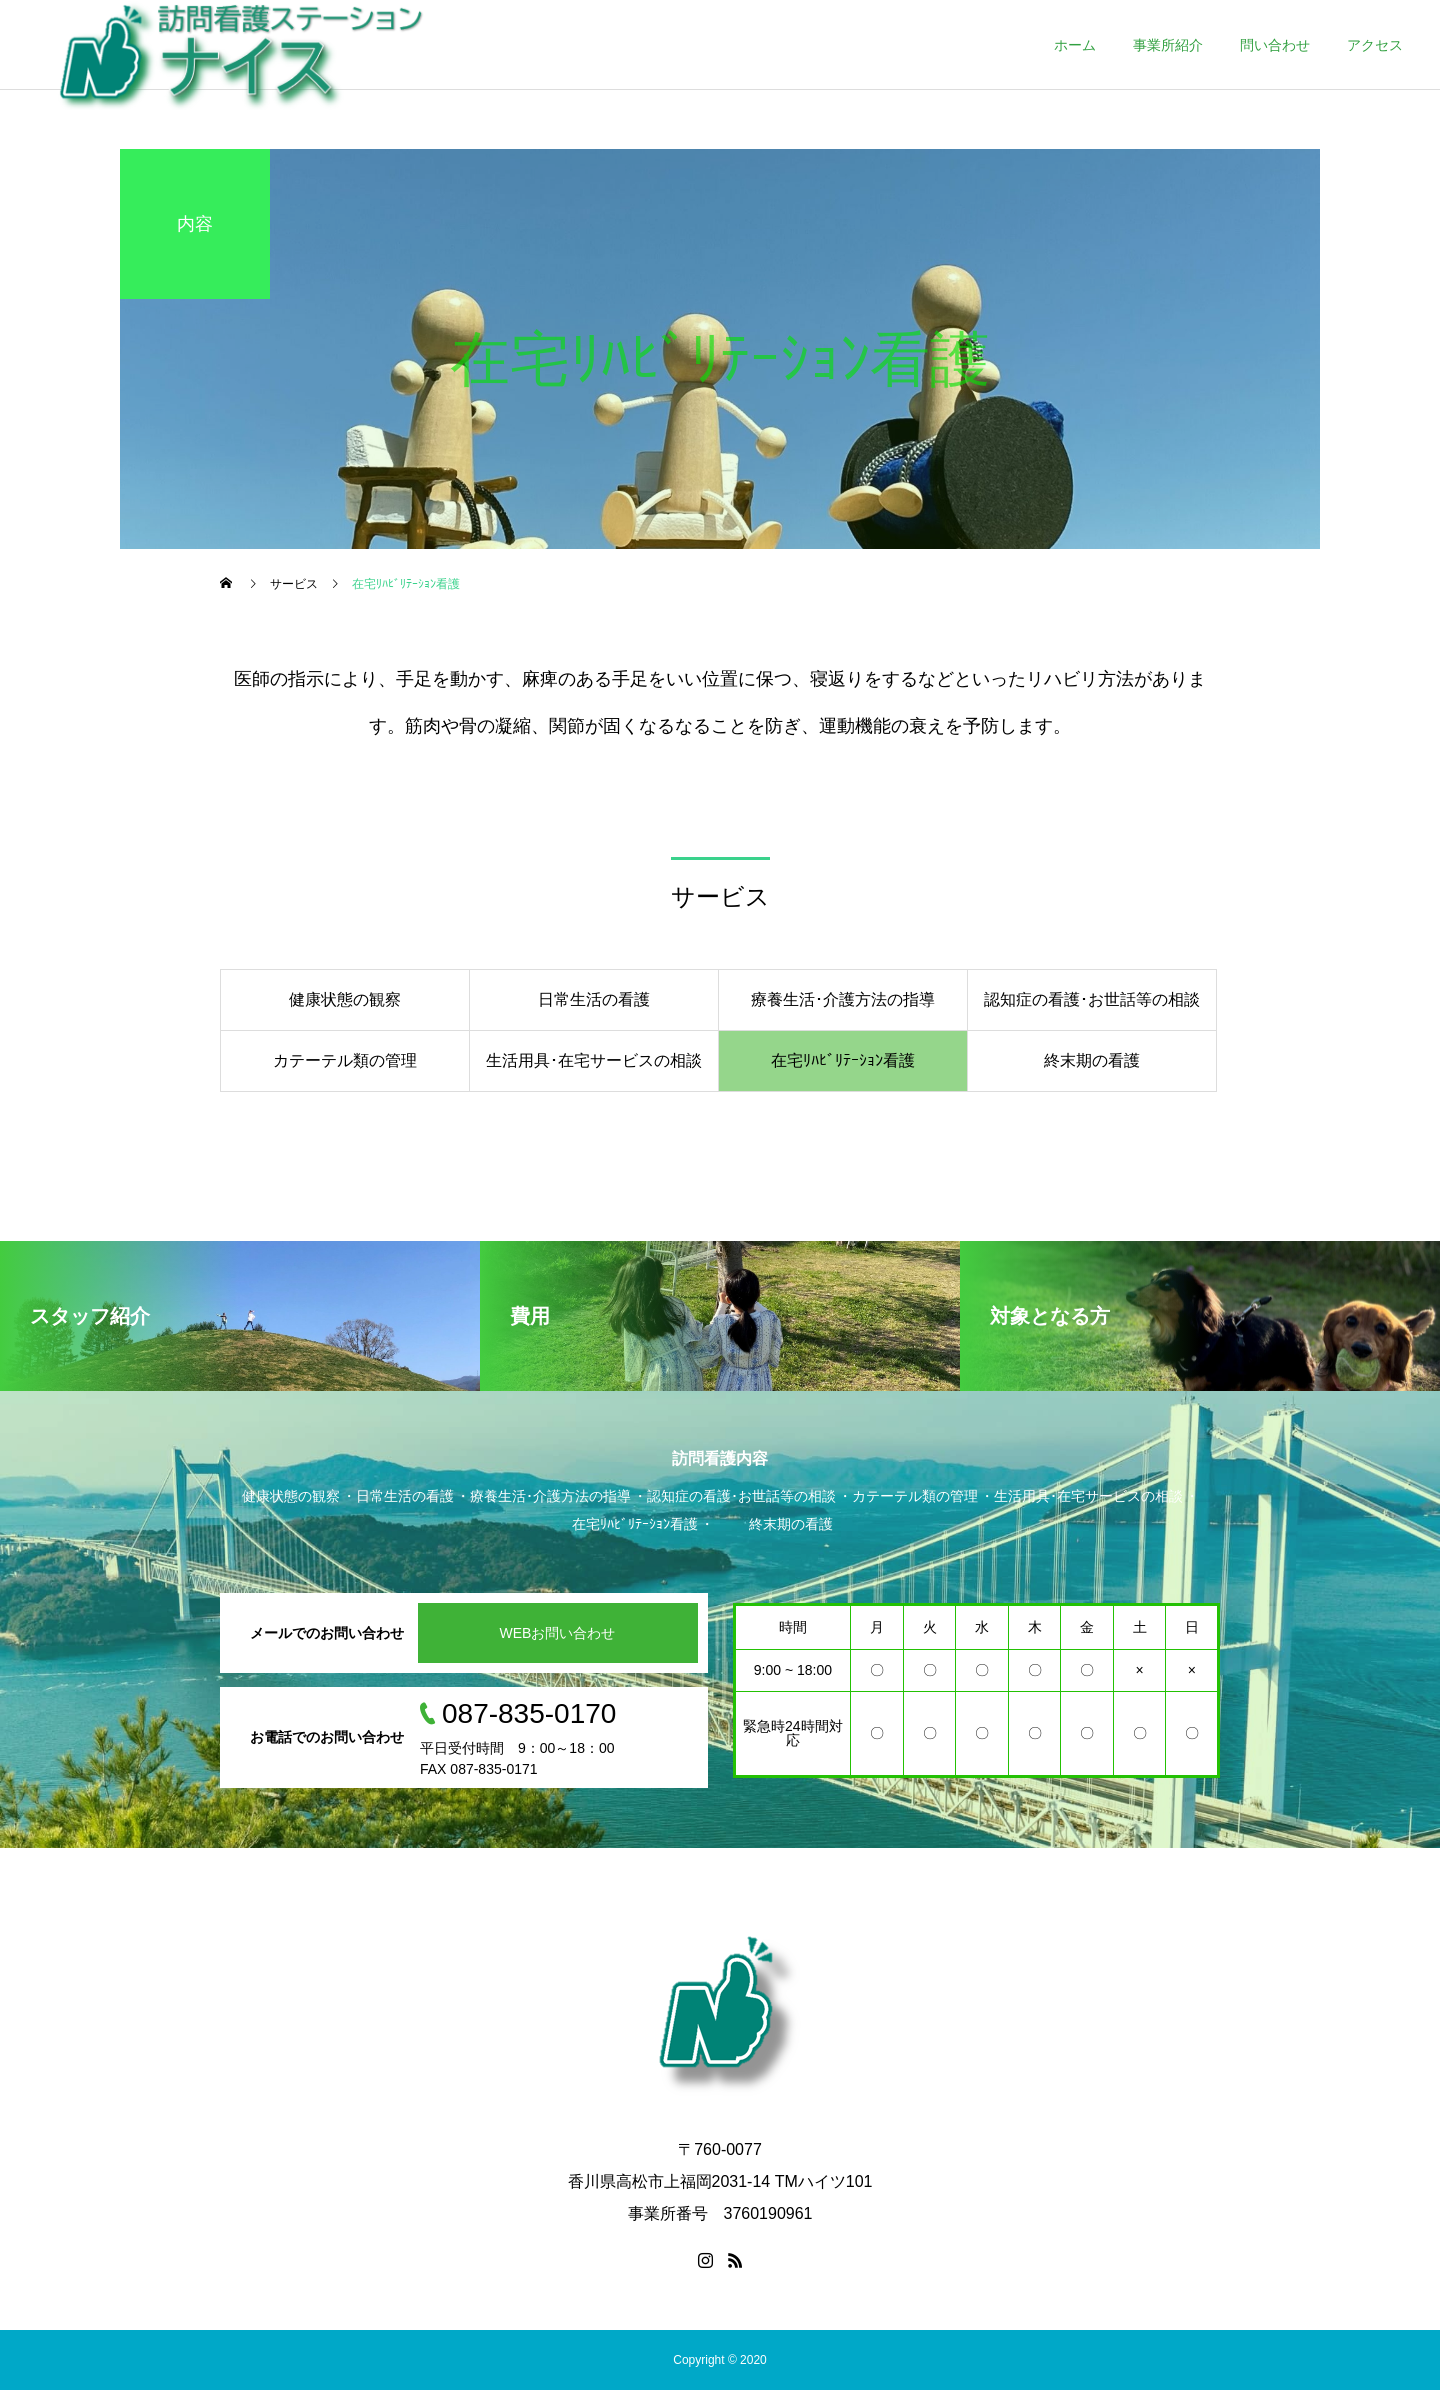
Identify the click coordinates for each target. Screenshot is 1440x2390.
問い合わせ (1275, 45)
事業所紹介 (1168, 45)
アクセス (1375, 45)
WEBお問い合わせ (558, 1633)
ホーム (1075, 45)
